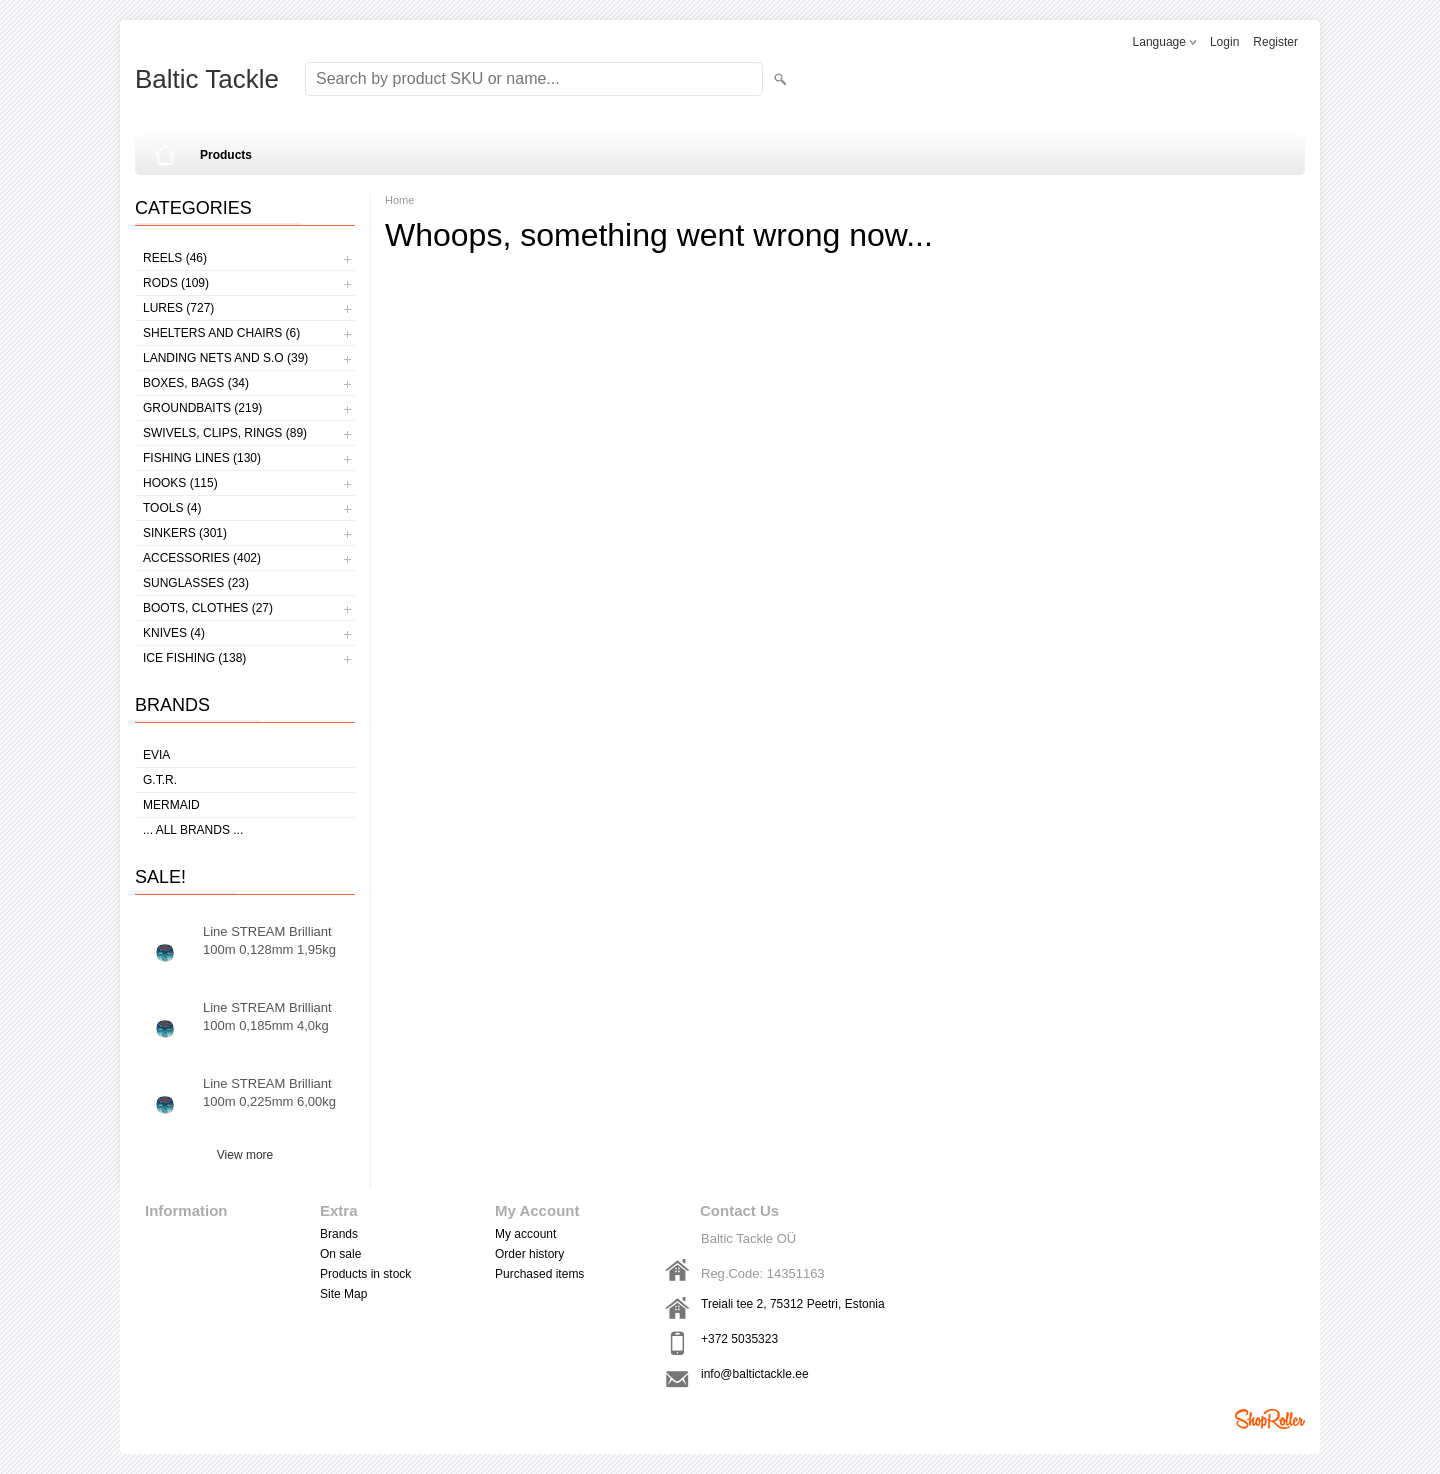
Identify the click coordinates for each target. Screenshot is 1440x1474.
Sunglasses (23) (196, 583)
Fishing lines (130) (202, 458)
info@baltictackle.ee (755, 1374)
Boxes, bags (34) (196, 383)
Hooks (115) (180, 483)
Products (226, 155)
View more (245, 1155)
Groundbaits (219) (202, 408)
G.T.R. (160, 780)
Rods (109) (176, 283)
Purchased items (539, 1274)
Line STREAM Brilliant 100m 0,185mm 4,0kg (267, 1016)
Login (1224, 42)
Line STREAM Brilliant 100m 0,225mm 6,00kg (269, 1092)
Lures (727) (178, 308)
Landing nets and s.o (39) (225, 358)
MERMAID (171, 805)
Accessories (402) (202, 558)
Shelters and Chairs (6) (221, 333)
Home (399, 200)
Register (1275, 42)
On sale (340, 1254)
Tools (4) (172, 508)
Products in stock (365, 1274)
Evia (156, 755)
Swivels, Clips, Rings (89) (225, 433)
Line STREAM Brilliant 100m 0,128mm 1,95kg (269, 940)
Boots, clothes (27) (208, 608)
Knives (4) (174, 633)
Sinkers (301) (185, 533)
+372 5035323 (739, 1339)
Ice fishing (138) (194, 658)
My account (525, 1234)
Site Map (343, 1294)
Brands (339, 1234)
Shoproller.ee (1270, 1419)
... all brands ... (193, 830)
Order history (529, 1254)
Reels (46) (175, 258)
